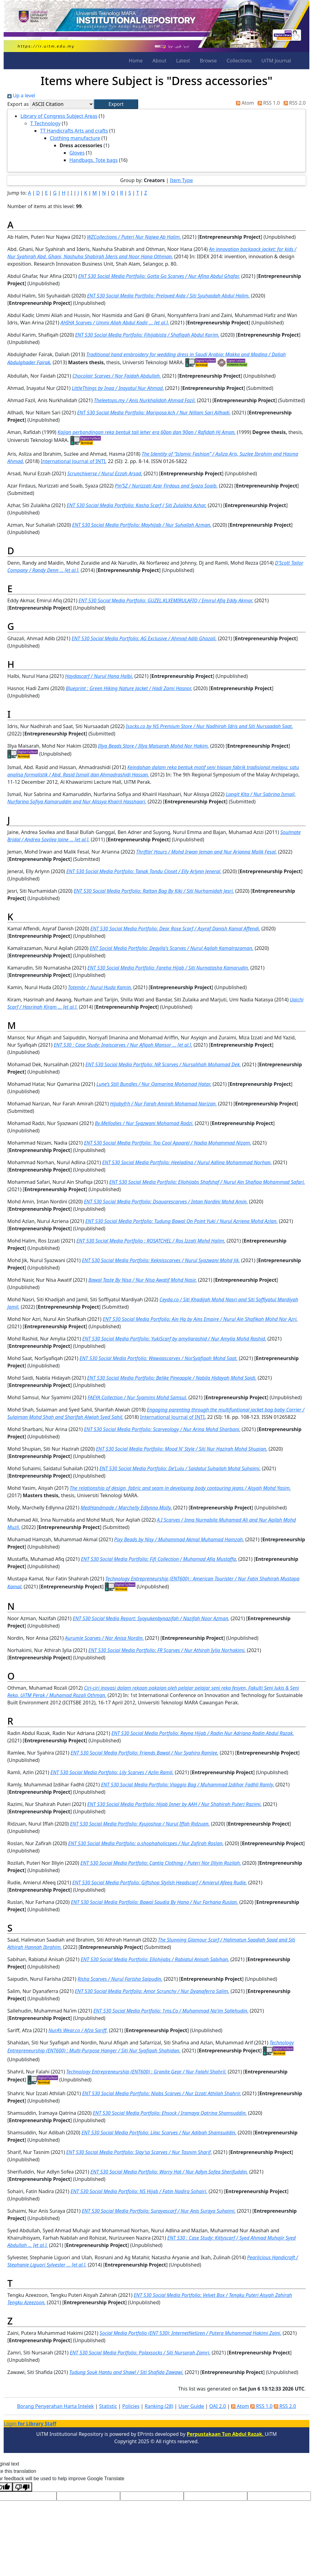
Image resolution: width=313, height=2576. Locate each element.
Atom (244, 102)
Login (30, 2423)
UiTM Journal (276, 60)
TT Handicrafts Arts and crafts (74, 130)
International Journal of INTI (73, 461)
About (159, 60)
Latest (183, 60)
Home (136, 60)
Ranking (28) (159, 2406)
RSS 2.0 (293, 102)
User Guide (191, 2406)
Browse (208, 60)
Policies (130, 2406)
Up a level (21, 95)
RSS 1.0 (267, 102)
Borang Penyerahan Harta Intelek (55, 2406)
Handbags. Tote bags (93, 160)
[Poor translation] (22, 2487)
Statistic (108, 2406)
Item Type (181, 180)
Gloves (77, 152)
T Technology (45, 123)
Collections (239, 60)
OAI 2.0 (217, 2406)
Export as (18, 104)
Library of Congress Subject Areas (59, 116)
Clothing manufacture (75, 138)
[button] (116, 104)
